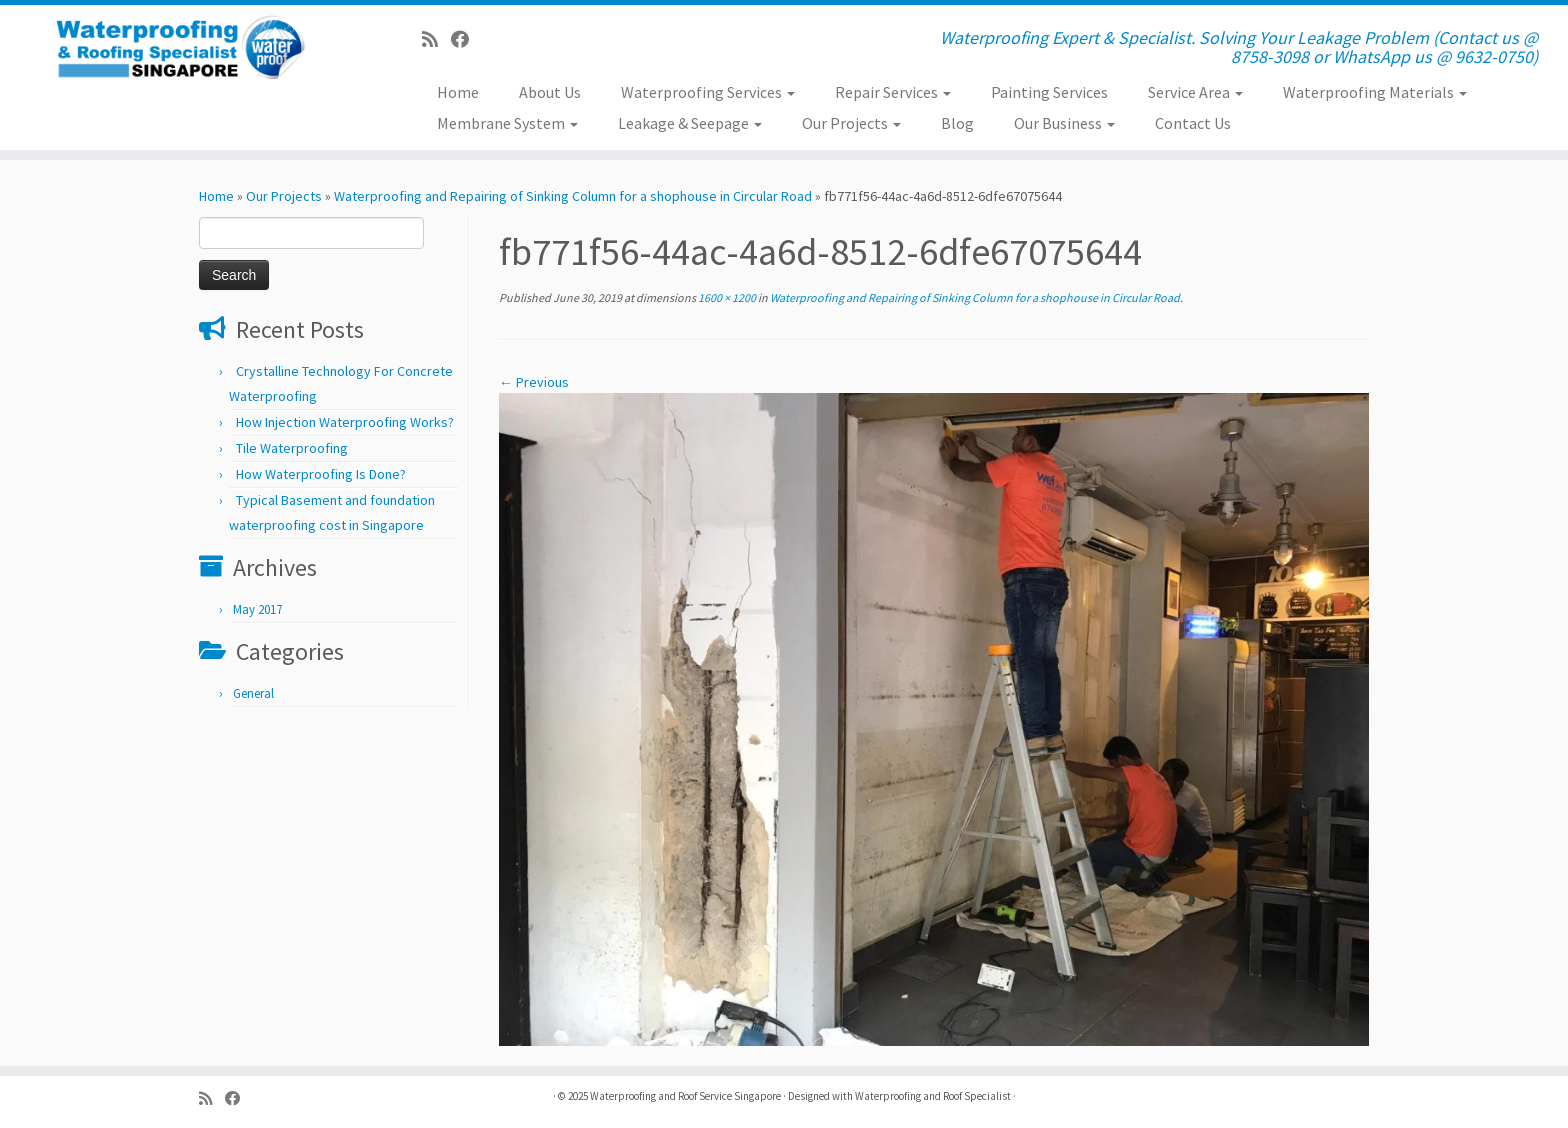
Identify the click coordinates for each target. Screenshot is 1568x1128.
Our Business (1064, 123)
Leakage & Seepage (690, 123)
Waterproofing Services (708, 92)
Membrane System (507, 123)
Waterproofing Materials (1375, 92)
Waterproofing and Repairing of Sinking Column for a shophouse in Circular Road (573, 196)
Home (458, 92)
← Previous (534, 382)
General (253, 693)
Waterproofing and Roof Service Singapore (685, 1096)
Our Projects (851, 123)
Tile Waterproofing (292, 448)
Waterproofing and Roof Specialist (933, 1096)
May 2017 (257, 609)
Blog (957, 123)
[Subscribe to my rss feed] (436, 39)
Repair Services (893, 92)
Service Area (1195, 92)
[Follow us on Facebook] (466, 39)
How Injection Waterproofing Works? (345, 422)
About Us (550, 92)
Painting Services (1049, 92)
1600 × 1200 (726, 297)
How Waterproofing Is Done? (321, 474)
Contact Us (1193, 123)
